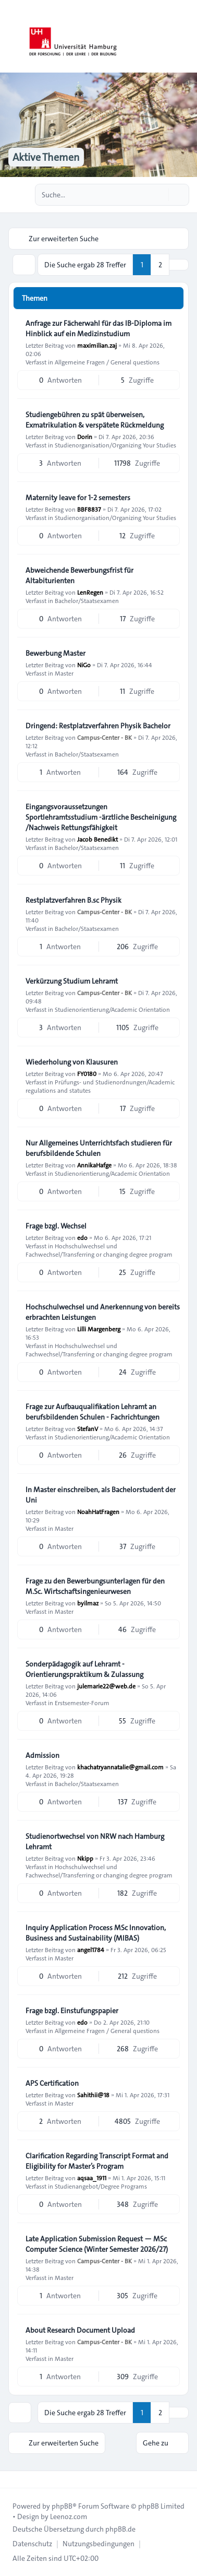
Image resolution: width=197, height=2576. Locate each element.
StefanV (87, 1428)
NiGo (84, 664)
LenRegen (90, 592)
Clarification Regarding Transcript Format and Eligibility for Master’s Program (97, 2160)
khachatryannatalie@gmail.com (120, 1766)
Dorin (84, 436)
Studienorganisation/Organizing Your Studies (115, 445)
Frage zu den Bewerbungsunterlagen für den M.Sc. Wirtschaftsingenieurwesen (95, 1586)
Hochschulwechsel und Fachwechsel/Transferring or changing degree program (99, 1250)
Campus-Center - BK (104, 737)
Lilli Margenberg (98, 1328)
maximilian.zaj (97, 345)
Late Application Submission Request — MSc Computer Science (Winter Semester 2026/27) (97, 2244)
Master (64, 673)
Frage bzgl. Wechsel (56, 1226)
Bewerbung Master (55, 653)
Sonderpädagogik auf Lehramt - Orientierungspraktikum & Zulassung (84, 1669)
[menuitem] (32, 2543)
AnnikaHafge (94, 1164)
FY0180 (86, 1073)
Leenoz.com (68, 2516)
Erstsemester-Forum (82, 1702)
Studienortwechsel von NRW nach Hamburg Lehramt (95, 1841)
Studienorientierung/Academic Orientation (112, 1009)
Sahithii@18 (93, 2094)
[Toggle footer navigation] (12, 2479)
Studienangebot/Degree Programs (101, 2186)
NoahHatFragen (98, 1511)
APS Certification (52, 2083)
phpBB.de (120, 2529)
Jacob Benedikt (97, 839)
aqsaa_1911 (91, 2177)
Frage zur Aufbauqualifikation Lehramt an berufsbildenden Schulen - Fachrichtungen (92, 1411)
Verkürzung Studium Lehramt (72, 981)
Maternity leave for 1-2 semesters (78, 497)
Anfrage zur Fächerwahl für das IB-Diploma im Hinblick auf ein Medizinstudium (98, 328)
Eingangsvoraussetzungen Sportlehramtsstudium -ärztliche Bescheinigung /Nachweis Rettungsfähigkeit (101, 817)
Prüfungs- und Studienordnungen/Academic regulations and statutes (100, 1086)
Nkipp (85, 1858)
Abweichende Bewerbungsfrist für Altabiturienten (79, 575)
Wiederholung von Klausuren (72, 1062)
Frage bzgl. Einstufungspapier (72, 2010)
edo (82, 1237)
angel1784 (90, 1949)
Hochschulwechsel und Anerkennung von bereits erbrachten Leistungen (103, 1312)
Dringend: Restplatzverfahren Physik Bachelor (98, 725)
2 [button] (160, 264)
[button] (179, 264)
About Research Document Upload (80, 2330)
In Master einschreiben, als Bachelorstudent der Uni (101, 1494)
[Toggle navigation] (184, 36)
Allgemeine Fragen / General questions (107, 362)
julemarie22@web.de (106, 1686)
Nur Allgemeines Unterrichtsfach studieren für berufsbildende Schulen (99, 1148)
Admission (42, 1755)
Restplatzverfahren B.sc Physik (73, 900)
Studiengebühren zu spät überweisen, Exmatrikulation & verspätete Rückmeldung (95, 419)
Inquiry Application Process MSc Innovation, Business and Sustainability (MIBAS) (96, 1932)
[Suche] (159, 195)
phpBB (62, 2506)
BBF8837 (89, 509)
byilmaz (87, 1603)
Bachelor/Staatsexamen (87, 600)
